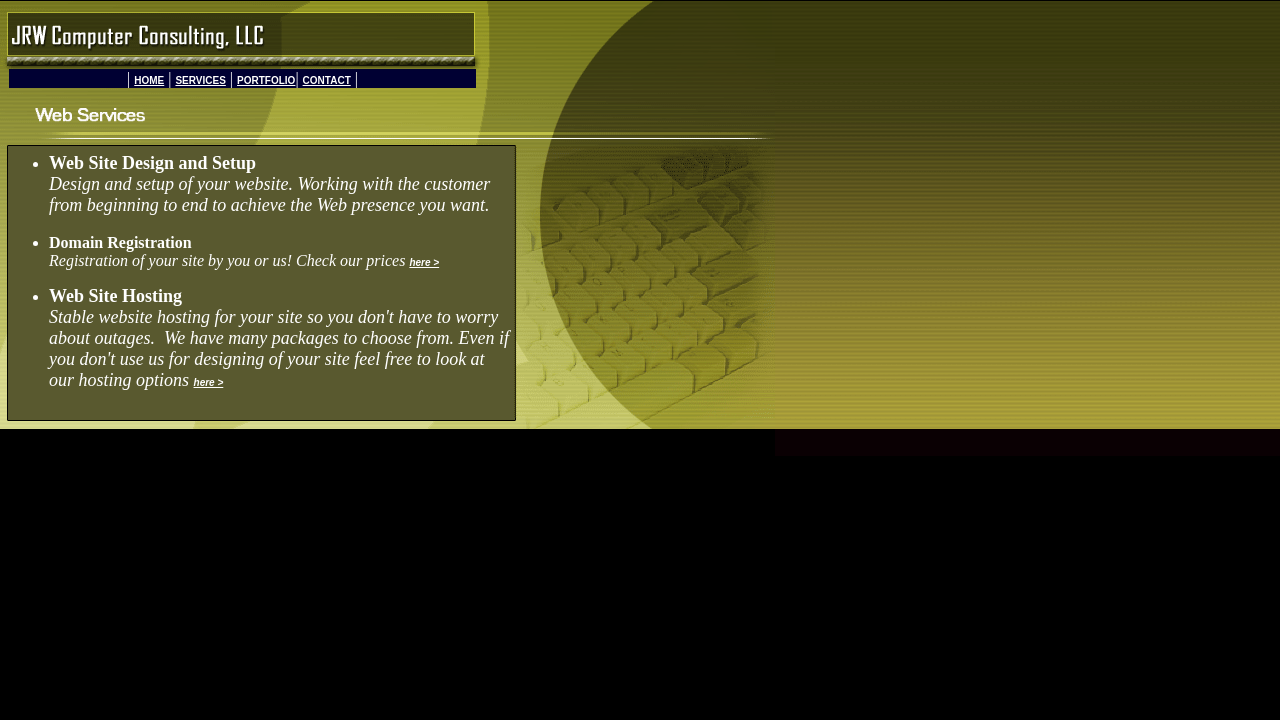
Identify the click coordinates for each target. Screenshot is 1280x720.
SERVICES (200, 80)
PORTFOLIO (266, 80)
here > (424, 262)
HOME (149, 80)
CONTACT (327, 80)
